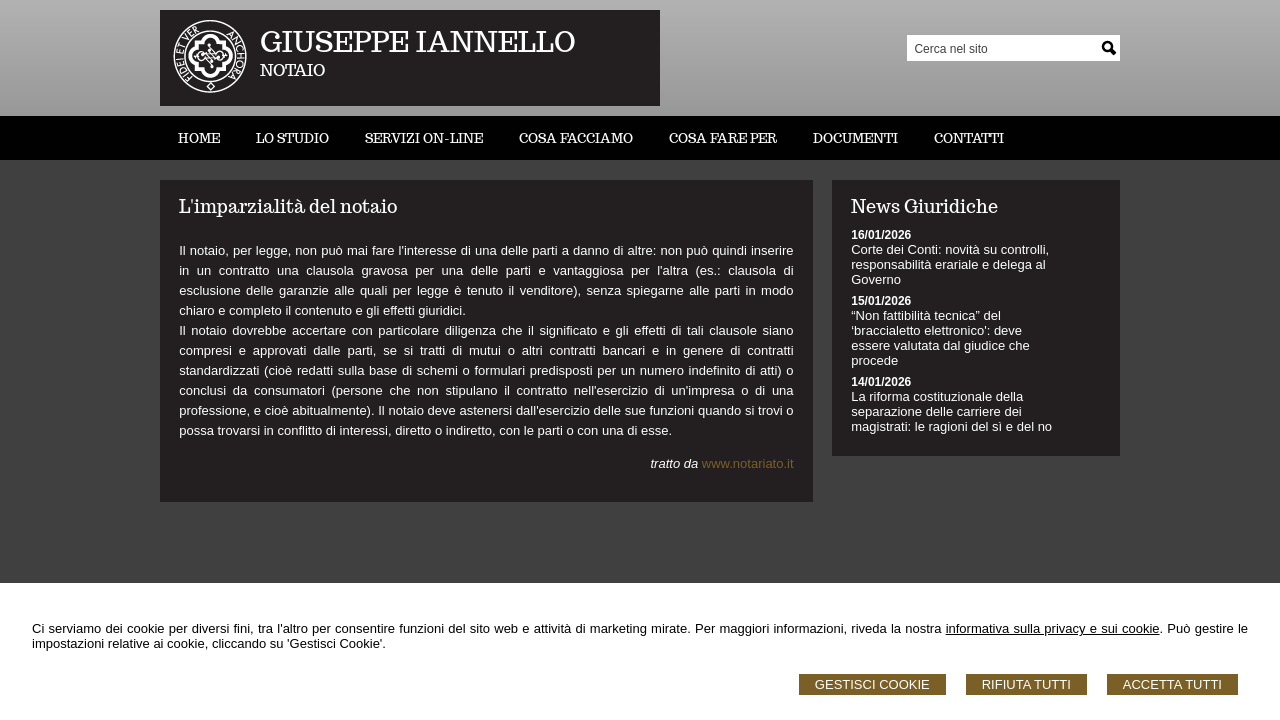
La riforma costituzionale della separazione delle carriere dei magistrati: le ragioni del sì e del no (951, 411)
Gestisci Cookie (872, 684)
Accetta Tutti (1172, 684)
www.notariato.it (748, 463)
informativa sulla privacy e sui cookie (1053, 628)
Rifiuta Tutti (1026, 684)
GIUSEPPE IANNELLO (418, 41)
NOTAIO (292, 70)
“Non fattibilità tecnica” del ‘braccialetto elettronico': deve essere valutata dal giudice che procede (940, 338)
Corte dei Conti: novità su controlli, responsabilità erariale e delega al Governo (950, 264)
